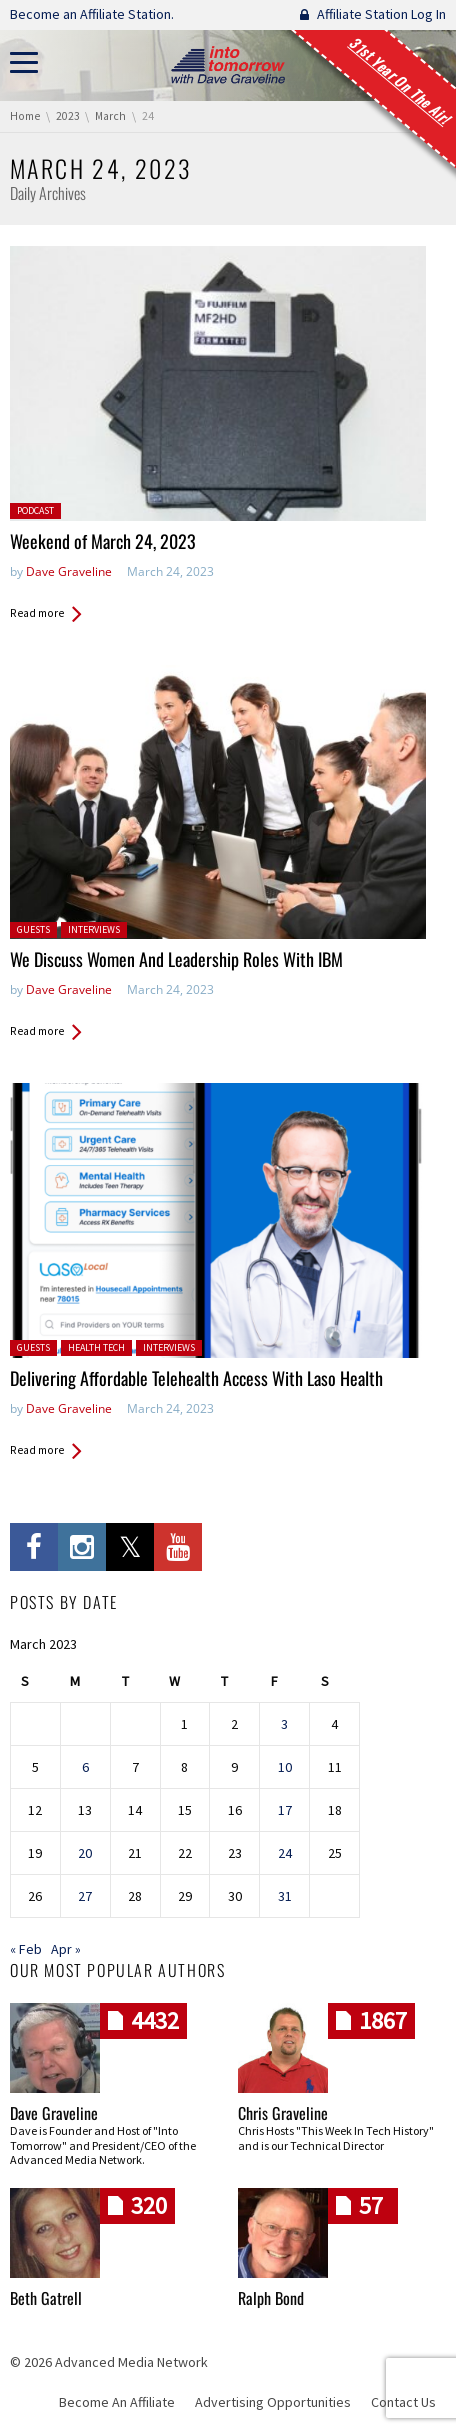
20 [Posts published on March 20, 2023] (85, 1853)
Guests (33, 929)
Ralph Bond (271, 2298)
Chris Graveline (283, 2113)
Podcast (35, 510)
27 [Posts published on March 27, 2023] (85, 1896)
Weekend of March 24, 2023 (103, 541)
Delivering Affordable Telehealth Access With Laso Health (196, 1378)
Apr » (66, 1949)
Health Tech (96, 1347)
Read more (37, 613)
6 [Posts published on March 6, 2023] (85, 1767)
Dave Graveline (69, 571)
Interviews (94, 929)
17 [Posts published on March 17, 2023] (285, 1810)
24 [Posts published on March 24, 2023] (285, 1853)
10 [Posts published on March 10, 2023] (285, 1767)
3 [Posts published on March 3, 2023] (284, 1724)
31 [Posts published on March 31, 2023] (285, 1896)
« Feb (26, 1949)
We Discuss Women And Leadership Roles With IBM (176, 959)
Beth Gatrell (46, 2298)
